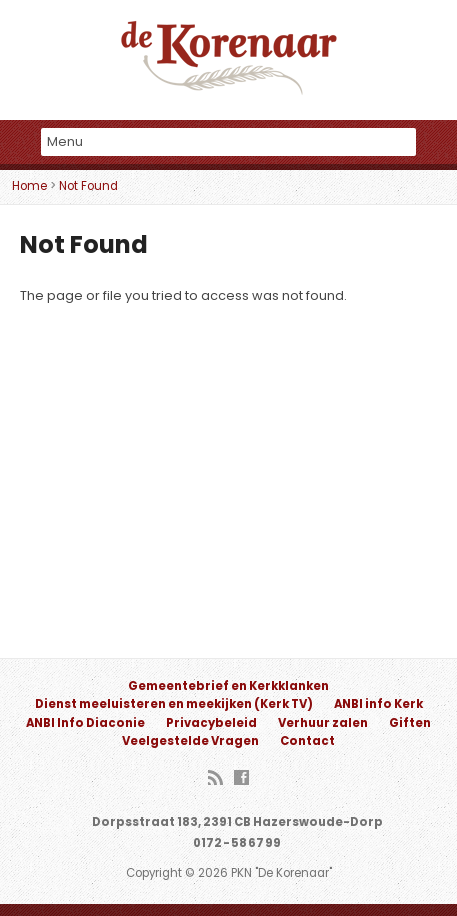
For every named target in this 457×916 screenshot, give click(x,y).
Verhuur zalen (323, 723)
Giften (410, 723)
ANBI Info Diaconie (85, 723)
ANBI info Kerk (378, 704)
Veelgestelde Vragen (190, 741)
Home (29, 186)
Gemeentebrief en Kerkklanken (228, 686)
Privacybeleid (211, 723)
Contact (307, 741)
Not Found (88, 186)
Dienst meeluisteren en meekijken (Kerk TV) (174, 704)
